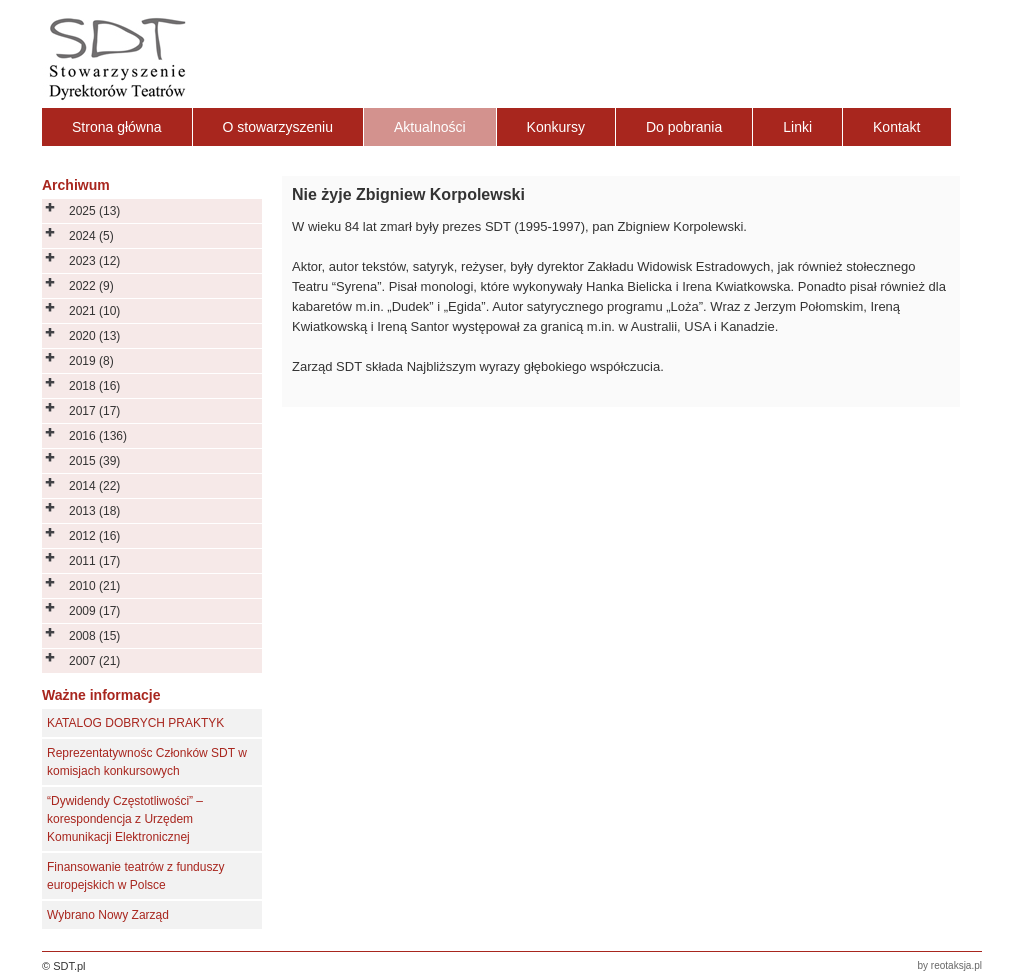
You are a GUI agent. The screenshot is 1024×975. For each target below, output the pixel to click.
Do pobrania (684, 127)
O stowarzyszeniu (278, 127)
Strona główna (117, 127)
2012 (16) (94, 536)
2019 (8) (91, 361)
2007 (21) (94, 661)
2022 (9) (91, 286)
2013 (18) (94, 511)
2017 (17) (94, 411)
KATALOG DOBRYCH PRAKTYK (135, 723)
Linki (797, 127)
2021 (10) (94, 311)
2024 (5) (91, 236)
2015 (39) (94, 461)
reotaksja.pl (956, 965)
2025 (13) (94, 211)
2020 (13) (94, 336)
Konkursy (556, 127)
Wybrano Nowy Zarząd (108, 915)
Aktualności (430, 127)
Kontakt (896, 127)
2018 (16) (94, 386)
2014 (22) (94, 486)
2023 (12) (94, 261)
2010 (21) (94, 586)
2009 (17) (94, 611)
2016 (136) (98, 436)
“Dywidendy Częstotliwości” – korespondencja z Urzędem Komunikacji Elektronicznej (125, 819)
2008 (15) (94, 636)
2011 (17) (94, 561)
